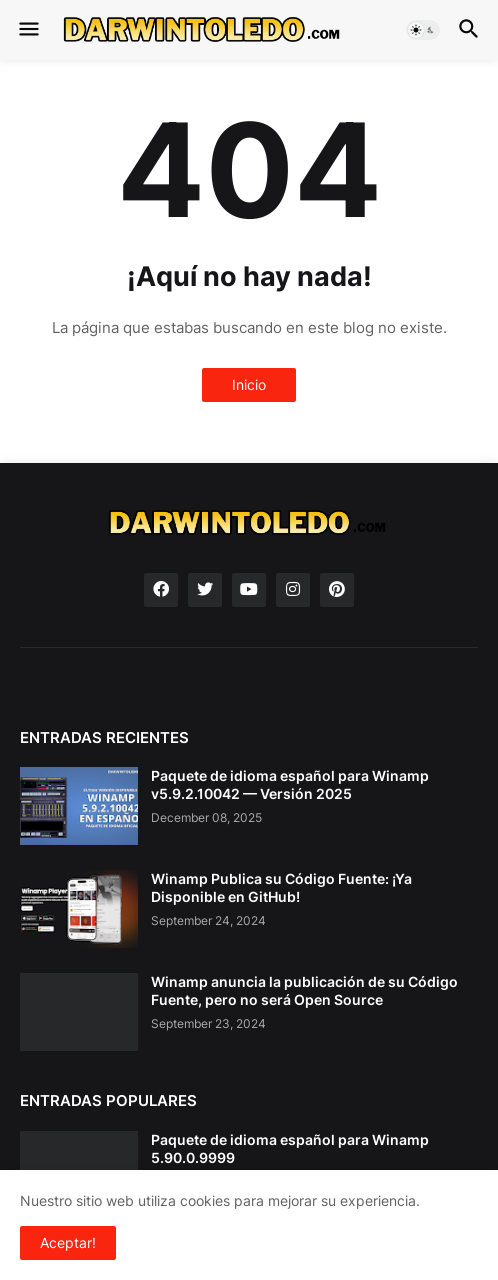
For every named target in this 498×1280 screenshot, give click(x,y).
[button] (27, 30)
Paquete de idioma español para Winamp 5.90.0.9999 (290, 1148)
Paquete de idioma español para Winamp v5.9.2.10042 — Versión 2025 (290, 784)
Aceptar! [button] (68, 1242)
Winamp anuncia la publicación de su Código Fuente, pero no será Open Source (304, 990)
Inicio (249, 384)
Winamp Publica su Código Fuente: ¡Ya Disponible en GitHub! (281, 887)
